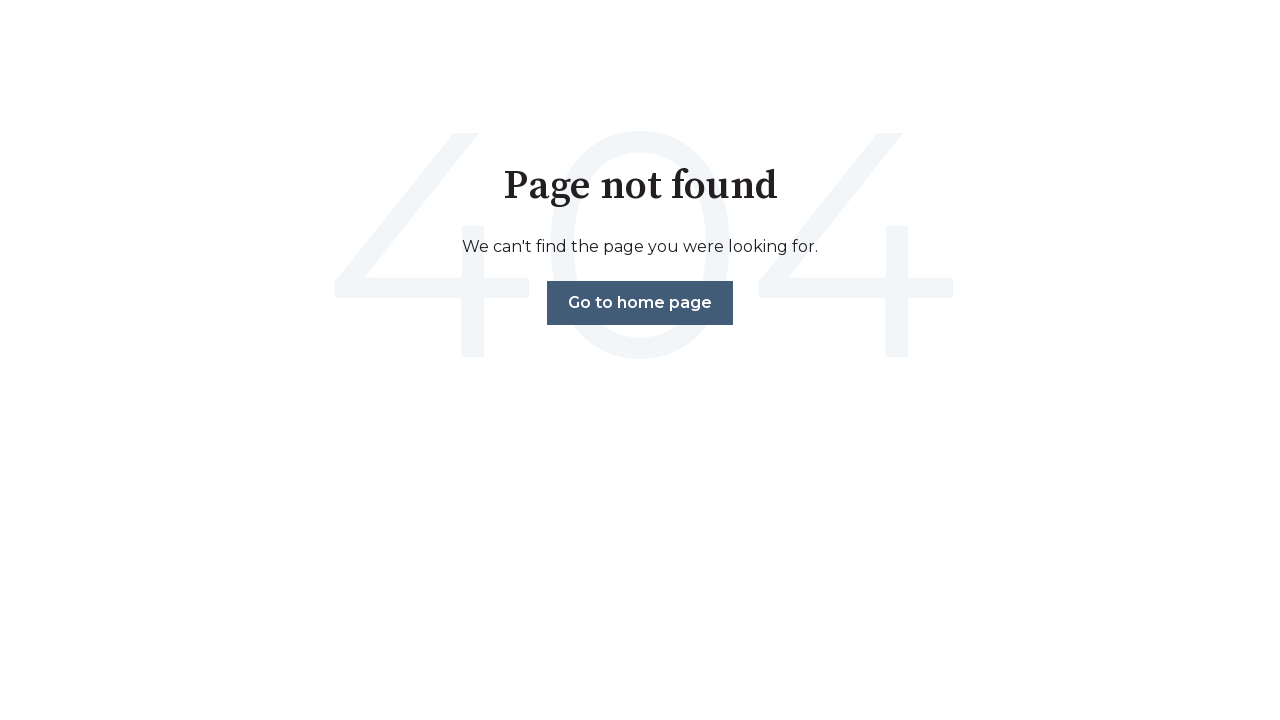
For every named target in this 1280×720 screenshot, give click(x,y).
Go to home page (640, 302)
